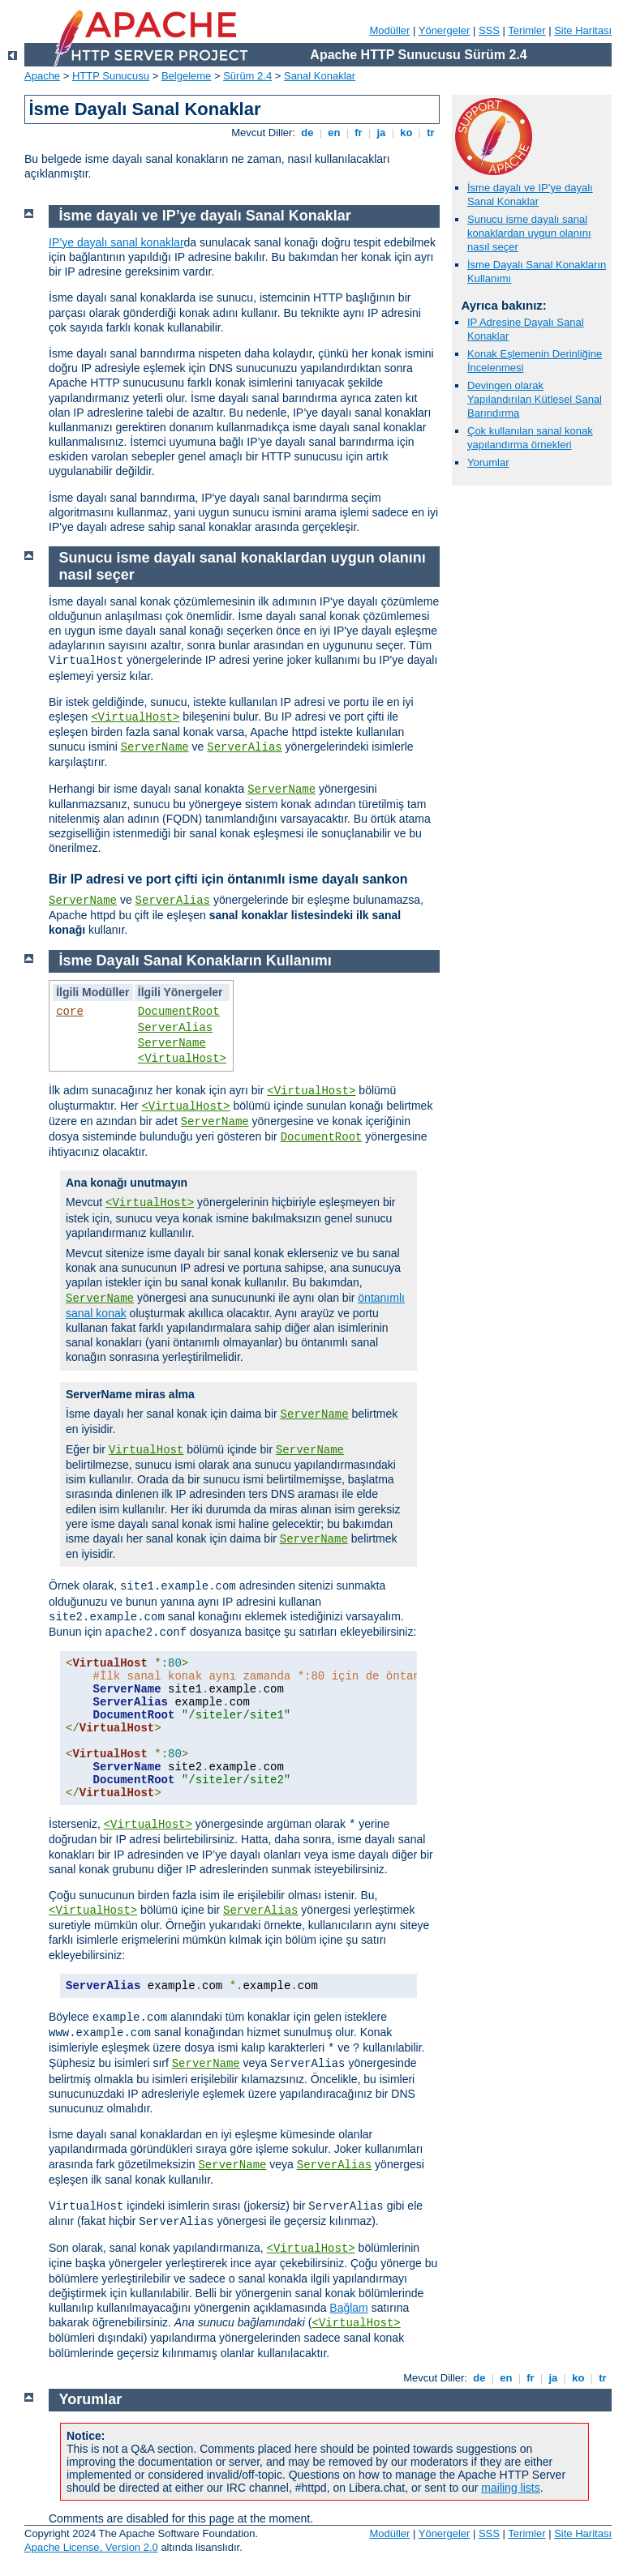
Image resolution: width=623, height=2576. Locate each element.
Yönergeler (444, 30)
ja (381, 132)
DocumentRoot (179, 1011)
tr (431, 132)
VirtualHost (146, 1450)
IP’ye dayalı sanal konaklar (116, 242)
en (334, 132)
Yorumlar (488, 462)
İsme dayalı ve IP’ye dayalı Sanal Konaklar (530, 195)
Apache (42, 76)
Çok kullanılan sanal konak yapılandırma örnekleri (530, 438)
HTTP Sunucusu (110, 76)
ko (406, 132)
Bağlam (348, 2307)
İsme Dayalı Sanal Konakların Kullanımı (195, 960)
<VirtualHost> (135, 717)
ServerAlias (244, 747)
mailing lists (510, 2487)
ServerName (155, 747)
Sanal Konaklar (319, 76)
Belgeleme (186, 76)
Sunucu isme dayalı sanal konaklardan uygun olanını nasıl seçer (529, 233)
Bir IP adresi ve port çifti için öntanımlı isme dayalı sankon (228, 879)
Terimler (526, 30)
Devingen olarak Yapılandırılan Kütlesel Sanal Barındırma (534, 399)
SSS (489, 30)
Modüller (390, 30)
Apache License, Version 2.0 (91, 2547)
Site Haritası (583, 30)
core (70, 1011)
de (307, 132)
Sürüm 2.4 (247, 76)
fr (359, 132)
